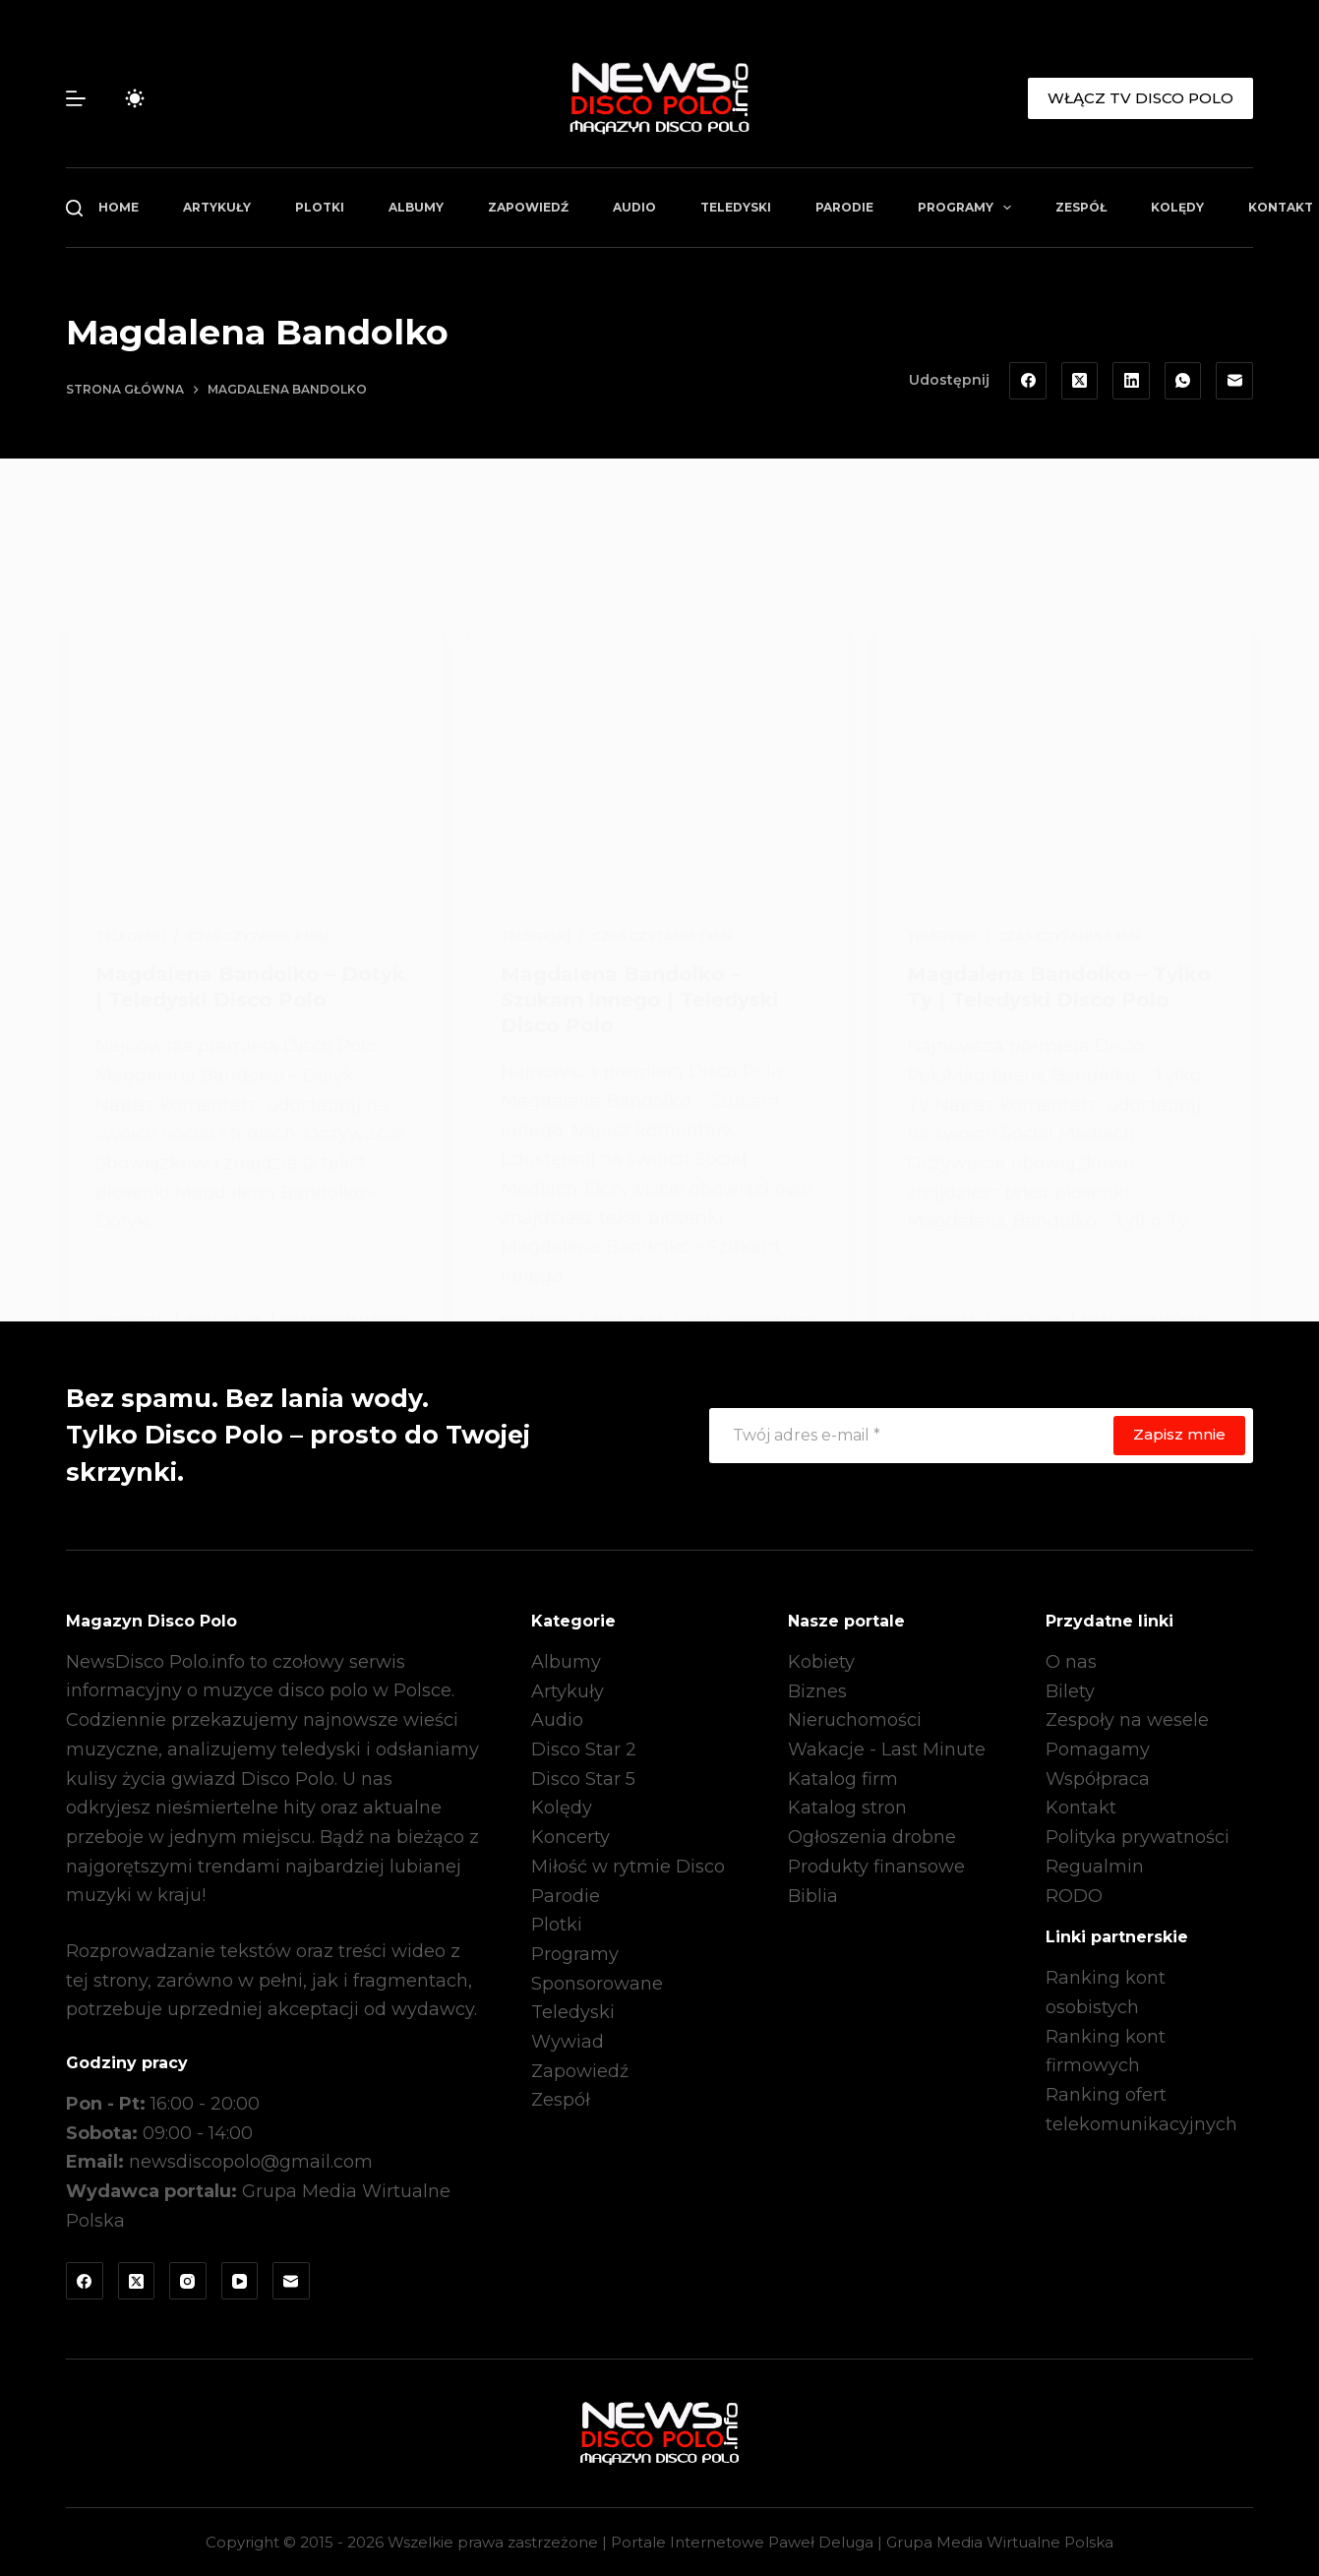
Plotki (319, 207)
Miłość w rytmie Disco (628, 1866)
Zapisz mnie (1179, 1434)
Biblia (813, 1896)
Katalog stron (847, 1807)
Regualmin (1095, 1866)
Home (118, 207)
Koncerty (570, 1837)
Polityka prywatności (1137, 1837)
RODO (1074, 1896)
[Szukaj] (74, 208)
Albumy (416, 207)
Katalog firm (843, 1779)
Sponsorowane (597, 1983)
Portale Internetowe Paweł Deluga (742, 2542)
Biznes (817, 1691)
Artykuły (217, 207)
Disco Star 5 (583, 1779)
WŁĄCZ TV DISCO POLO (1140, 98)
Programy (968, 207)
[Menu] (76, 98)
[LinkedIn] (1131, 380)
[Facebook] (1028, 380)
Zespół (1081, 207)
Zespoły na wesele (1127, 1720)
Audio (634, 207)
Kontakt (1081, 1807)
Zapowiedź (528, 207)
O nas (1071, 1662)
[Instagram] (188, 2281)
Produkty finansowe (876, 1866)
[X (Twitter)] (1080, 380)
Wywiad (567, 2042)
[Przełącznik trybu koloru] (135, 98)
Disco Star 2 (583, 1749)
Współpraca (1098, 1779)
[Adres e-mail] (1234, 380)
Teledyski (735, 207)
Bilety (1070, 1691)
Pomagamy (1098, 1749)
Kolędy (1177, 207)
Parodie (844, 207)
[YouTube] (240, 2281)
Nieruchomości (855, 1720)
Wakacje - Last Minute (887, 1749)
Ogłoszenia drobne (872, 1837)
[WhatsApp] (1183, 380)
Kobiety (821, 1662)
